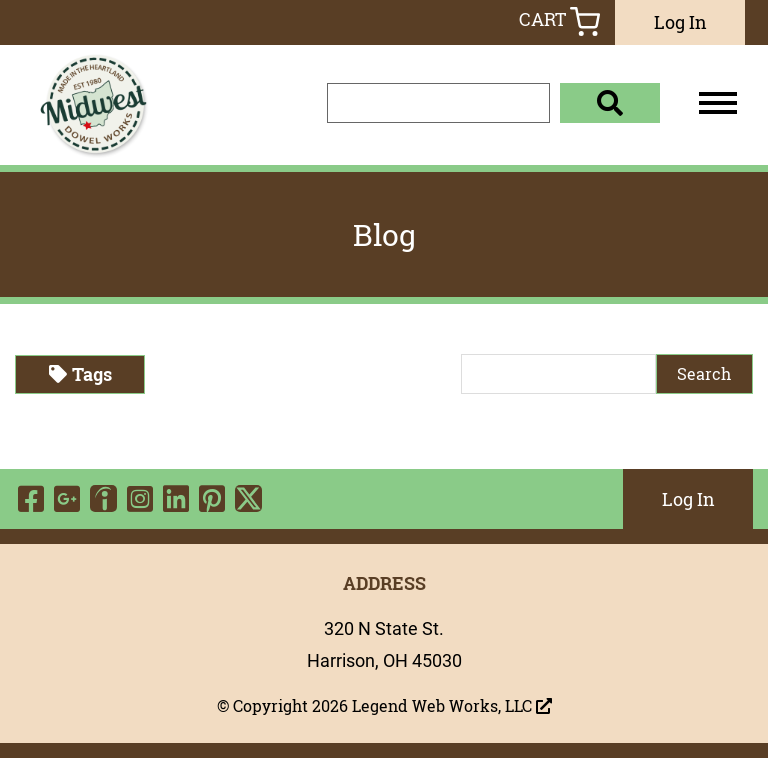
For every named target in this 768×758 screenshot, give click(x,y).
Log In (680, 22)
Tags (80, 374)
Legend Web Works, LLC (452, 706)
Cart (559, 21)
